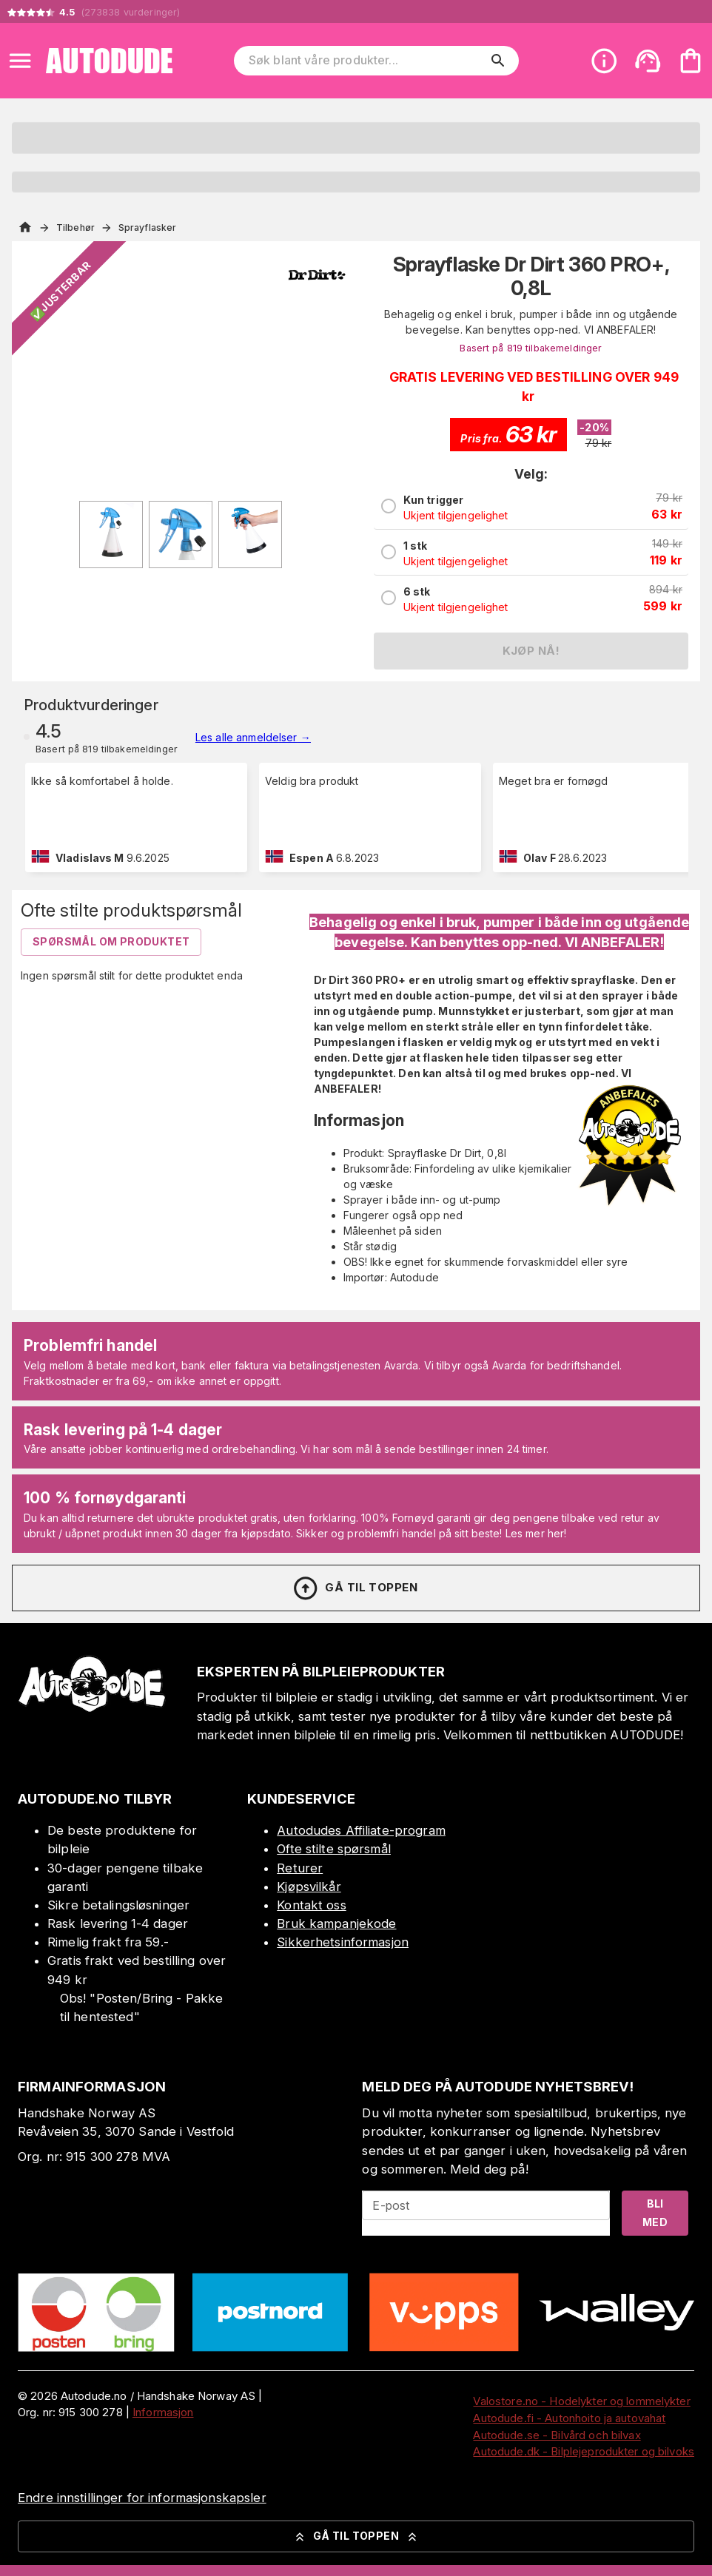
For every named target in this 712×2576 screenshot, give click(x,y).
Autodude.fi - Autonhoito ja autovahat (569, 2418)
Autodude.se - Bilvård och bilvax (556, 2435)
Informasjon (162, 2412)
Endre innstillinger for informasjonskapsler (142, 2497)
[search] (498, 60)
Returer (300, 1868)
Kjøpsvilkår (308, 1886)
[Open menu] (20, 61)
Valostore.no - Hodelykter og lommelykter (581, 2401)
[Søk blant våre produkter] (366, 61)
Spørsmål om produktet (111, 941)
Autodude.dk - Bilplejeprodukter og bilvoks (583, 2451)
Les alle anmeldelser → (253, 737)
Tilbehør (75, 227)
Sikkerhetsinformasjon (343, 1942)
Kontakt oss (311, 1905)
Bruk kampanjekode (336, 1923)
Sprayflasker (147, 227)
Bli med (655, 2212)
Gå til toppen (354, 1588)
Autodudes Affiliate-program (361, 1830)
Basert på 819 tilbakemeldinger (531, 348)
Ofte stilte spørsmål (334, 1848)
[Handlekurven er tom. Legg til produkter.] (690, 60)
